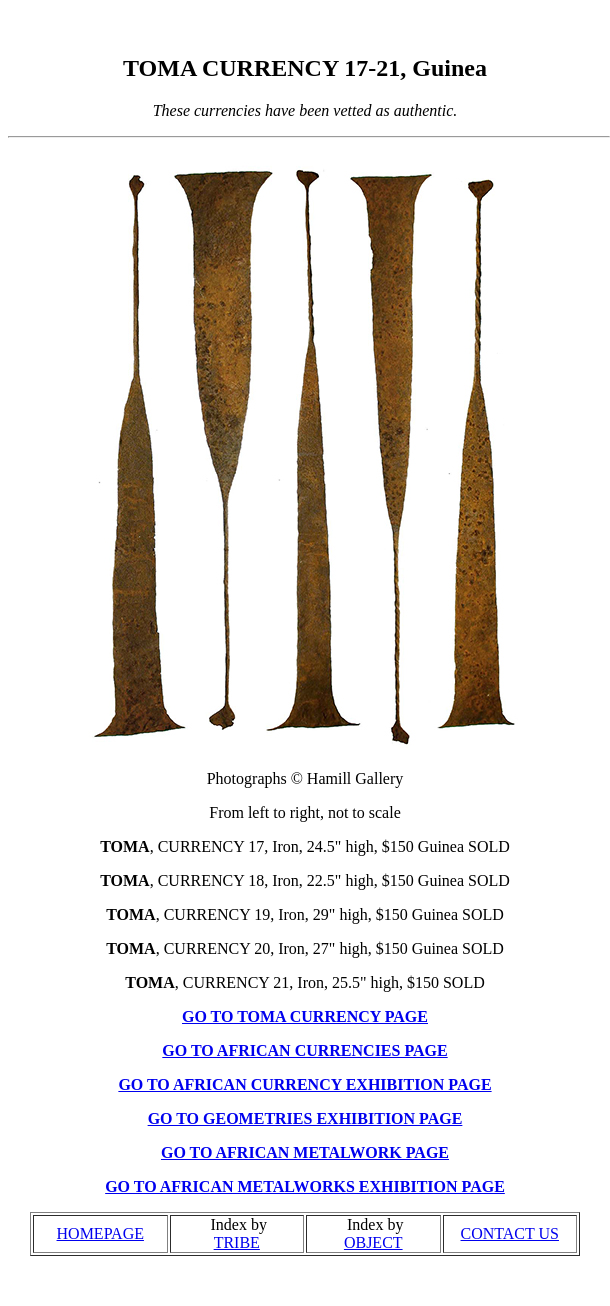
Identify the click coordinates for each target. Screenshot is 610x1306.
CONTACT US (510, 1233)
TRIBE (237, 1242)
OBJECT (373, 1242)
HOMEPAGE (100, 1233)
